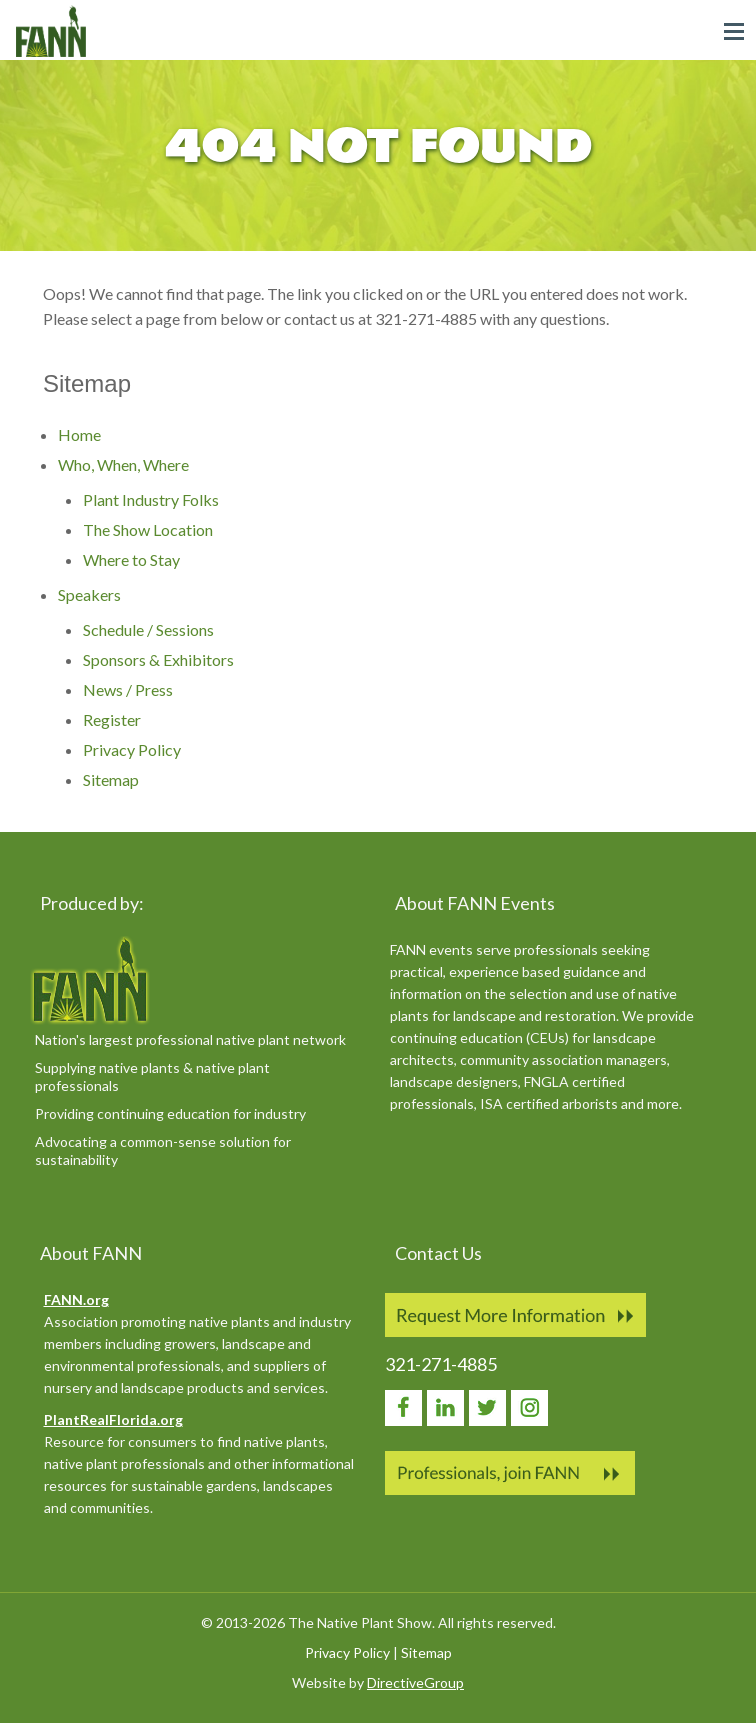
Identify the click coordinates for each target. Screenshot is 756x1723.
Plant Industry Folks (151, 499)
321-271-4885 (441, 1364)
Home (79, 434)
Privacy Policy (132, 749)
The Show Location (148, 529)
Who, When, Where (123, 464)
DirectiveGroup (415, 1682)
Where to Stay (131, 559)
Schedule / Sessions (148, 629)
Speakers (89, 594)
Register (112, 719)
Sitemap (111, 779)
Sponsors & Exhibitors (158, 659)
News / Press (128, 689)
